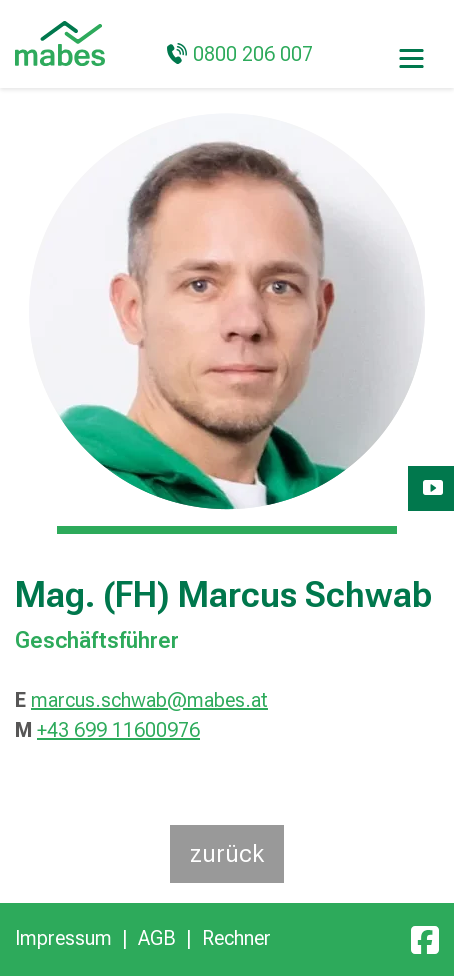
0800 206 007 (253, 54)
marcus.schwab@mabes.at (149, 700)
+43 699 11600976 (118, 730)
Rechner (236, 938)
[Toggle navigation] (411, 57)
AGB (157, 938)
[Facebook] (425, 938)
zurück (227, 853)
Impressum (63, 938)
